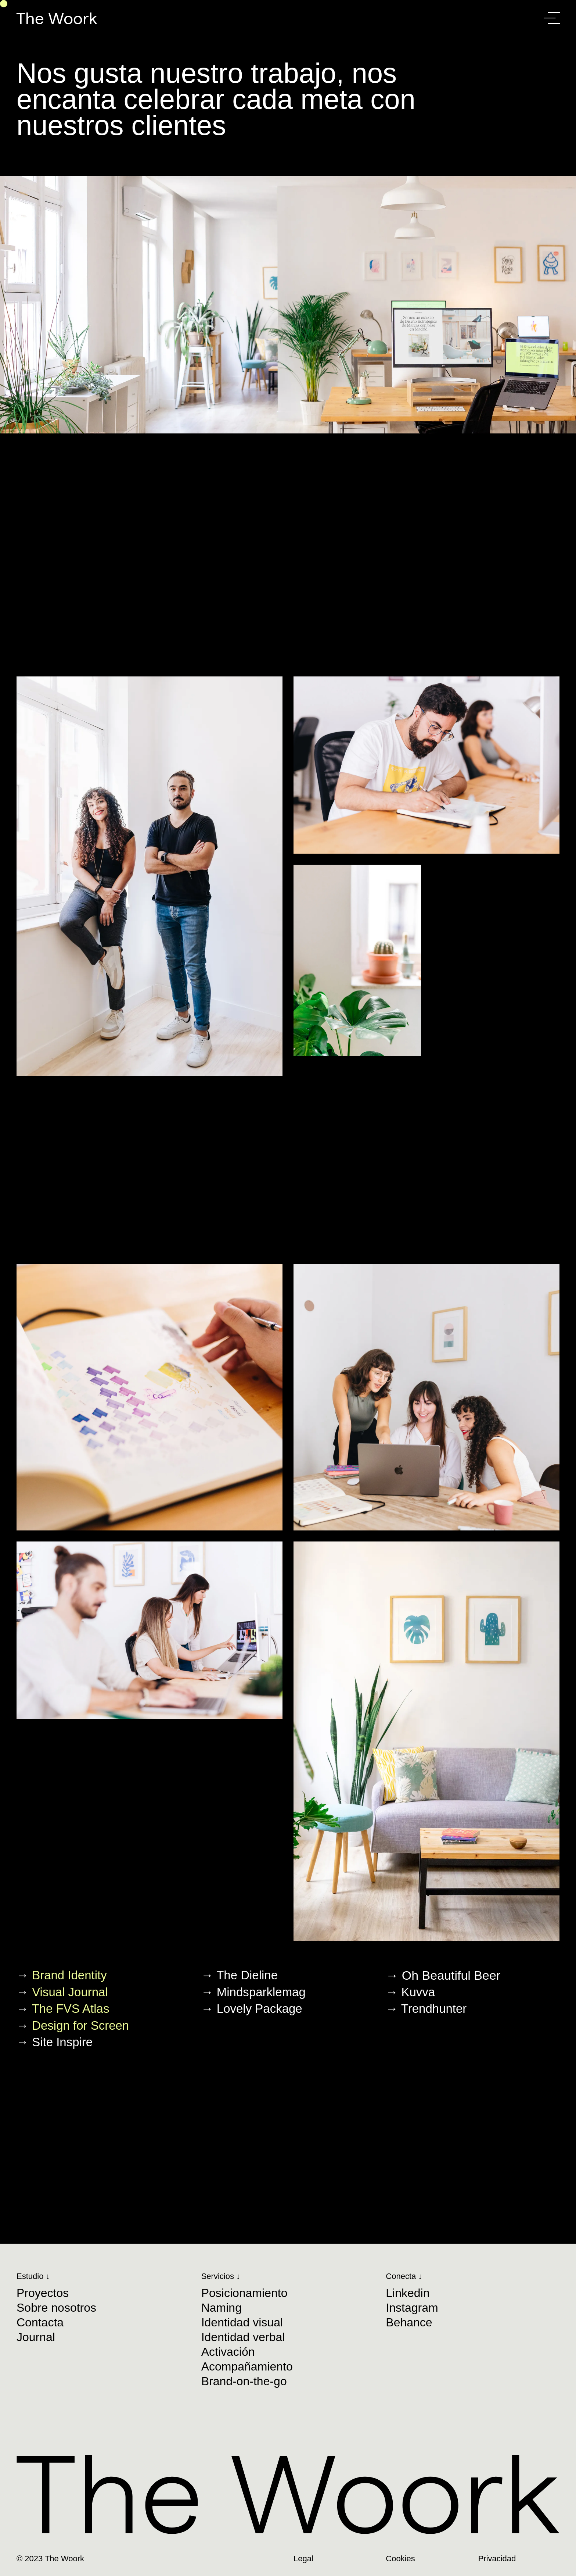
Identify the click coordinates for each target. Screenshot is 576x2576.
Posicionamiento (244, 2293)
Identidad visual (242, 2322)
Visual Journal (70, 1992)
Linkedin (407, 2293)
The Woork (56, 18)
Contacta (40, 2322)
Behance (409, 2322)
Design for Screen (80, 2025)
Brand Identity (69, 1975)
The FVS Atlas (70, 2008)
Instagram (412, 2307)
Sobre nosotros (56, 2307)
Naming (221, 2307)
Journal (36, 2337)
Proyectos (43, 2293)
